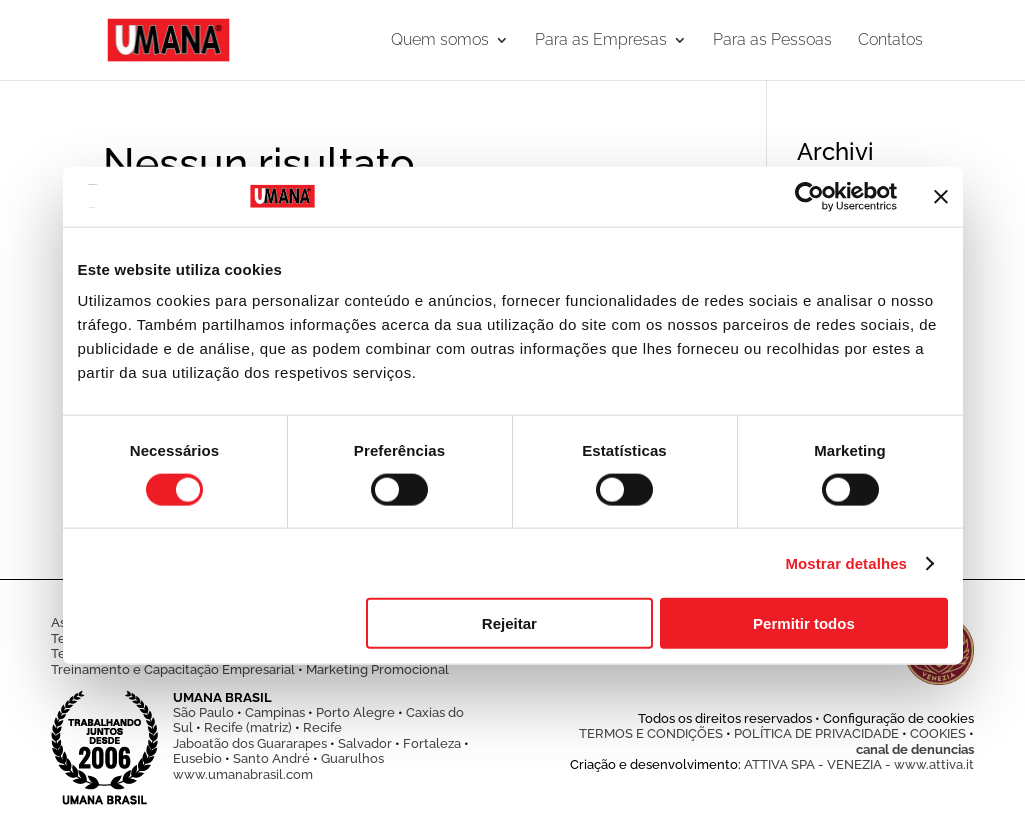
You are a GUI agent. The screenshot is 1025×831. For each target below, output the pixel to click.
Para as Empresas (601, 41)
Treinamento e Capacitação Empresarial (173, 669)
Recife (322, 727)
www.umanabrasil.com (243, 774)
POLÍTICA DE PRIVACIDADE (816, 733)
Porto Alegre (355, 712)
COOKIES (938, 733)
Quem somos (440, 41)
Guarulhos (352, 758)
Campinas (275, 712)
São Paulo (203, 712)
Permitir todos (804, 623)
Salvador (365, 743)
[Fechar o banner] (941, 196)
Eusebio (197, 758)
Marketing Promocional (377, 669)
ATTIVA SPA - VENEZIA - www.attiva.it (859, 764)
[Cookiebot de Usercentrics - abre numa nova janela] (809, 196)
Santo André (271, 758)
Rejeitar (509, 623)
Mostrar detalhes (846, 562)
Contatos (890, 41)
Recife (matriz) (248, 727)
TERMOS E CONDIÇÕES (651, 733)
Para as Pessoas (772, 41)
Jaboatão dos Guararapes (250, 743)
